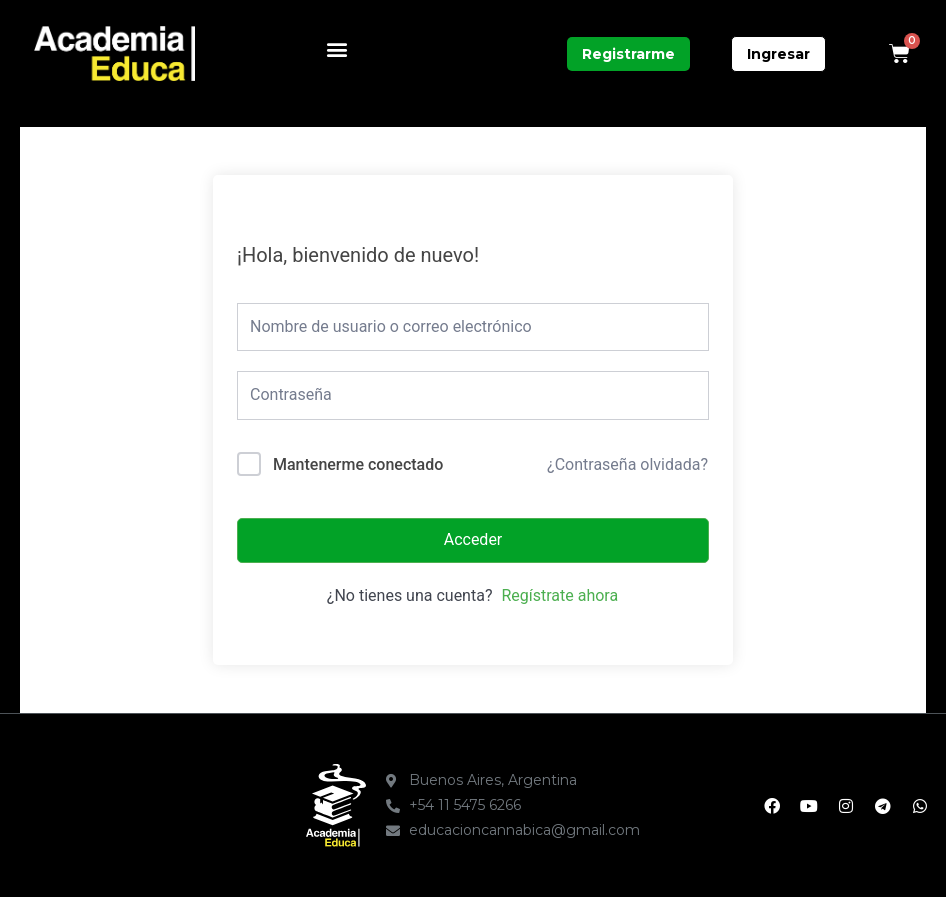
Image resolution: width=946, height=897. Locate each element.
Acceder (473, 539)
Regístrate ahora (559, 595)
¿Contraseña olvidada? (627, 464)
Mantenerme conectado (358, 464)
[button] (336, 48)
